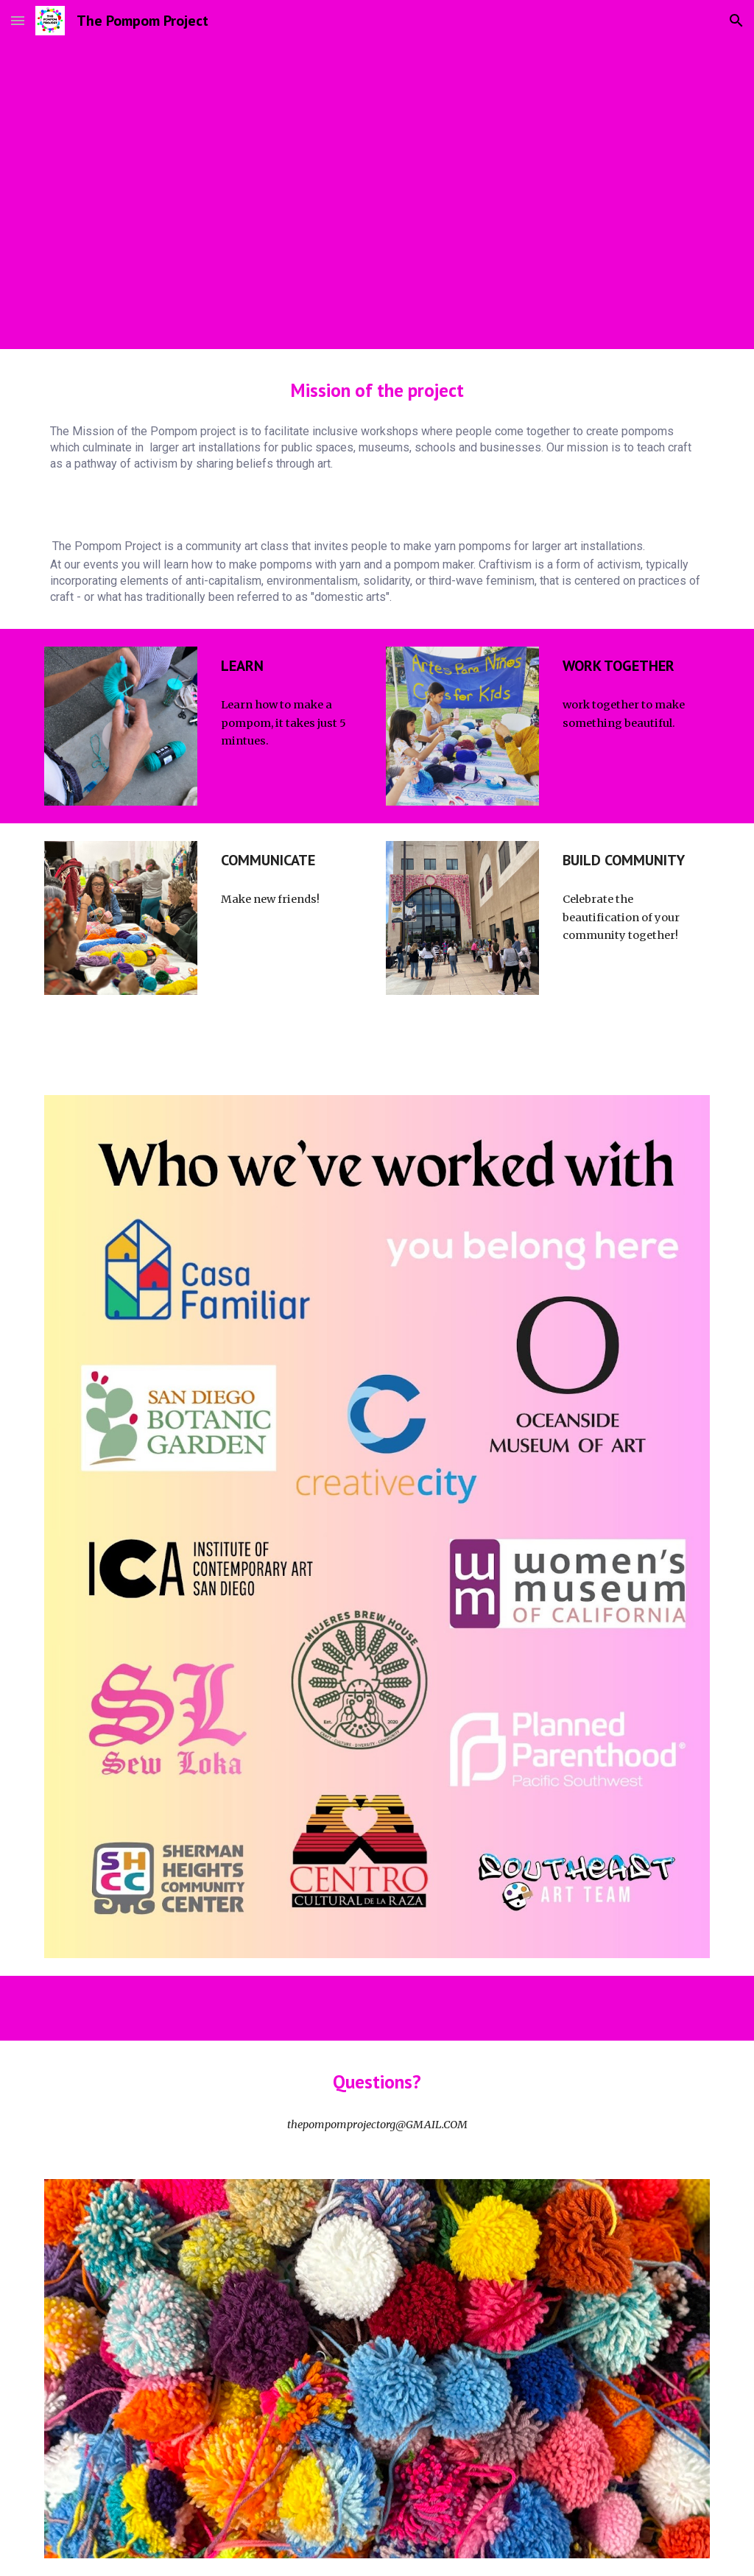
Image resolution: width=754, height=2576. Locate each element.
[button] (17, 20)
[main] (377, 390)
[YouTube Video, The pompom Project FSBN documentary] (377, 175)
